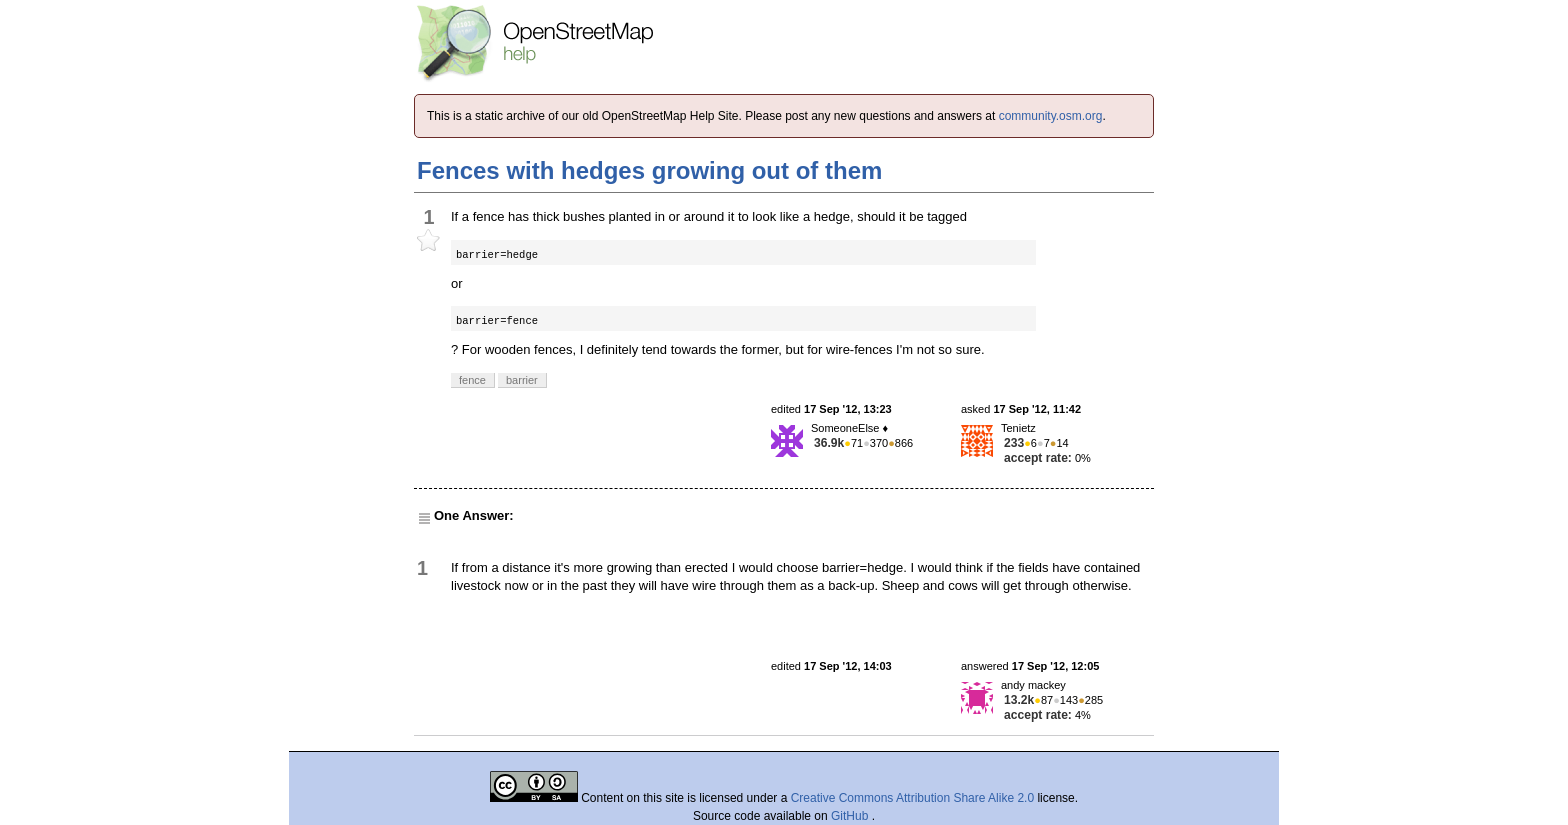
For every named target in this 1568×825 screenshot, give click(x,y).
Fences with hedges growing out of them (649, 170)
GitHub (851, 816)
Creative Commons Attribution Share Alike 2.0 (912, 798)
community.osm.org (1051, 116)
